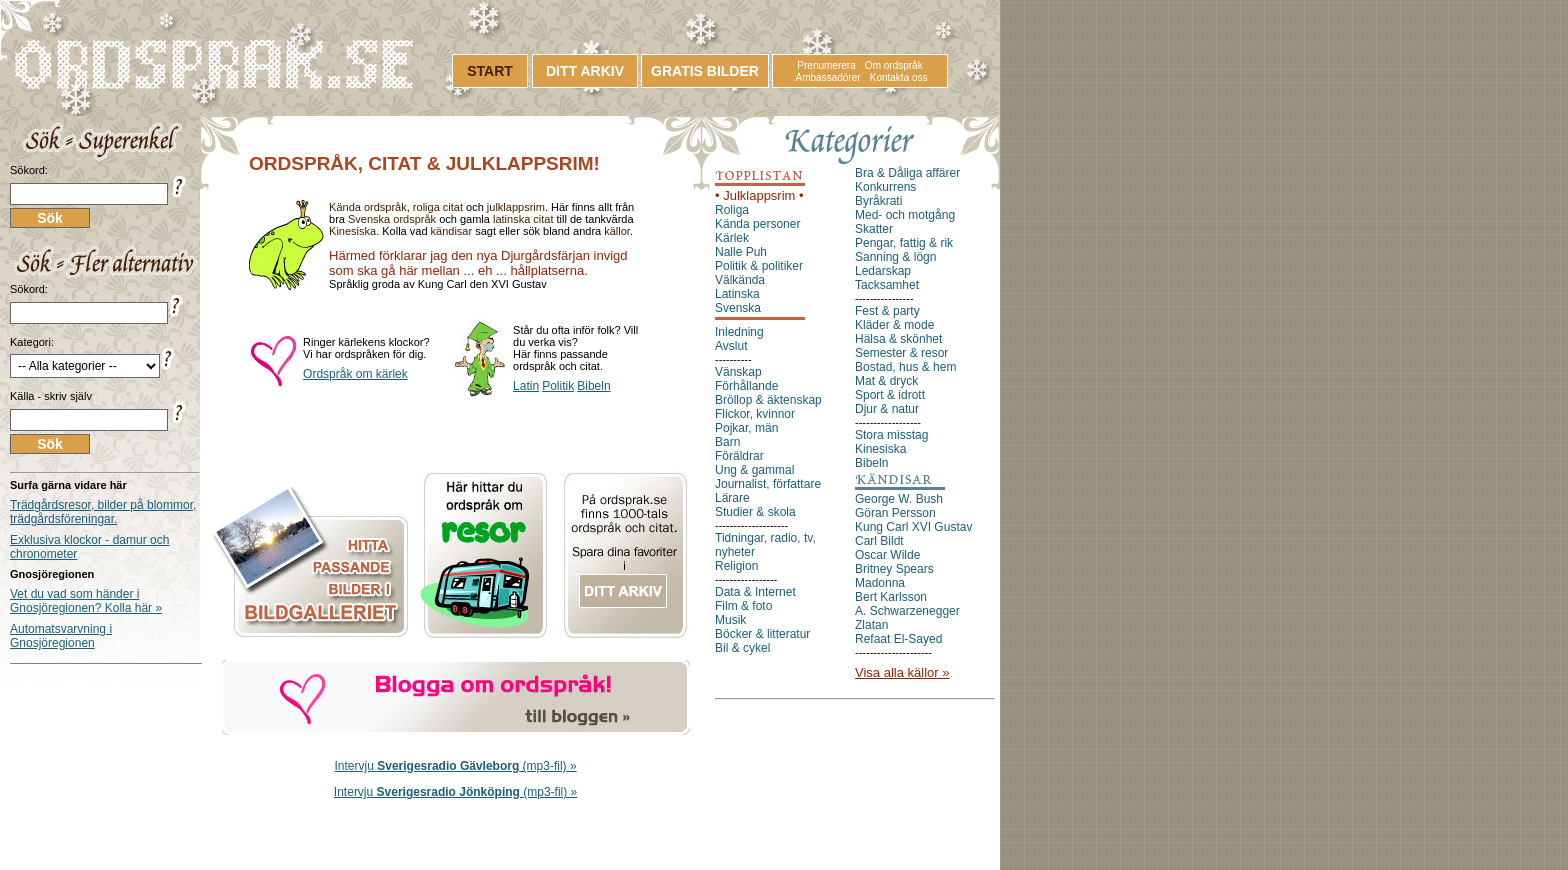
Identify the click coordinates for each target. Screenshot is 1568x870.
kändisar (452, 231)
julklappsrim (516, 207)
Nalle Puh (741, 252)
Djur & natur (887, 409)
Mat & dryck (886, 381)
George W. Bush (899, 499)
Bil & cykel (742, 648)
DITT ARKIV (585, 71)
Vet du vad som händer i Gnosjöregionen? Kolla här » (86, 601)
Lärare (732, 498)
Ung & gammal (754, 470)
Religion (736, 566)
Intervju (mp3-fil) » (456, 766)
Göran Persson (895, 513)
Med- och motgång (905, 215)
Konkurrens (885, 187)
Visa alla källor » (902, 672)
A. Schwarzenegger (907, 611)
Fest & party (887, 311)
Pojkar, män (746, 428)
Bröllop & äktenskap (768, 400)
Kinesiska (352, 231)
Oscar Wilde (887, 555)
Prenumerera (826, 65)
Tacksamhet (887, 285)
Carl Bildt (879, 541)
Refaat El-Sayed (898, 639)
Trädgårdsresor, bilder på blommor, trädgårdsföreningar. (103, 512)
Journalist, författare (768, 484)
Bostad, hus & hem (905, 367)
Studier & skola (755, 512)
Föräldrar (739, 456)
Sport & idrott (890, 395)
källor (617, 231)
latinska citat (523, 219)
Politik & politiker (759, 266)
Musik (730, 620)
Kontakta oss (899, 77)
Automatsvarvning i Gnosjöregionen (61, 636)
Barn (727, 442)
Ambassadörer (828, 77)
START (490, 71)
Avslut (731, 346)
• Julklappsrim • (759, 195)
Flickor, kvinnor (755, 414)
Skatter (874, 229)
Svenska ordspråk (392, 219)
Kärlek (732, 238)
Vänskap (738, 372)
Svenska (738, 308)
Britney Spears (894, 569)
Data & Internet (755, 592)
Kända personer (757, 224)
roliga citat (438, 207)
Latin (526, 386)
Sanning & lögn (895, 257)
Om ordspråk (894, 65)
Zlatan (871, 625)
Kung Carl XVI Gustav (913, 527)
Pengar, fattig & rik (904, 243)
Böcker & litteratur (762, 634)
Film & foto (743, 606)
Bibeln (593, 386)
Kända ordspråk (368, 207)
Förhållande (746, 386)
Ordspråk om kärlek (355, 374)
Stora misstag (891, 435)
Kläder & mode (894, 325)
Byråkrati (878, 201)
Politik (558, 386)
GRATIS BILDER (705, 71)
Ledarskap (883, 271)
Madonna (880, 583)
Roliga (732, 210)
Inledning (739, 332)
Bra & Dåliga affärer (907, 173)
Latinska (737, 294)
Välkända (740, 280)
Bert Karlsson (891, 597)
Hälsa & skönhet (898, 339)
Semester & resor (901, 353)
